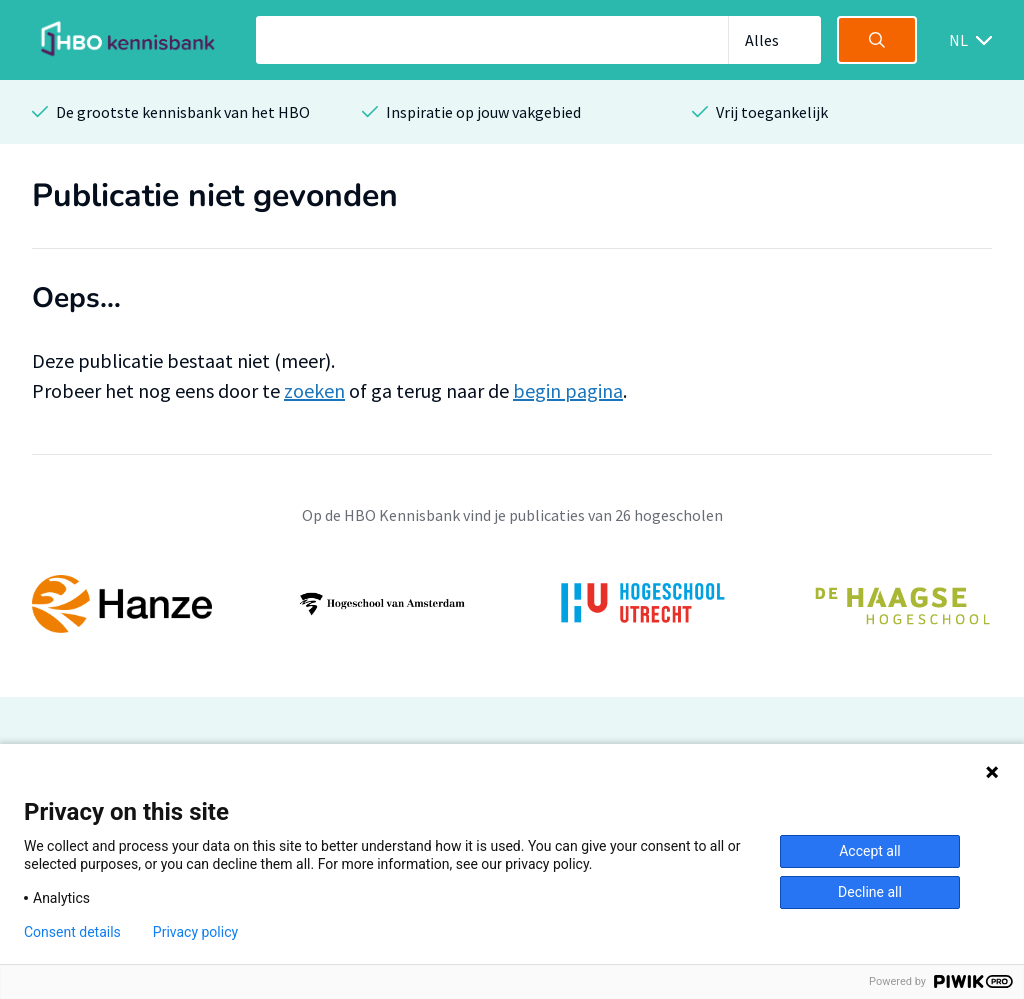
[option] (512, 604)
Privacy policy (195, 932)
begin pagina (568, 390)
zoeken (314, 390)
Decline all (870, 892)
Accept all (870, 851)
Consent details (72, 932)
